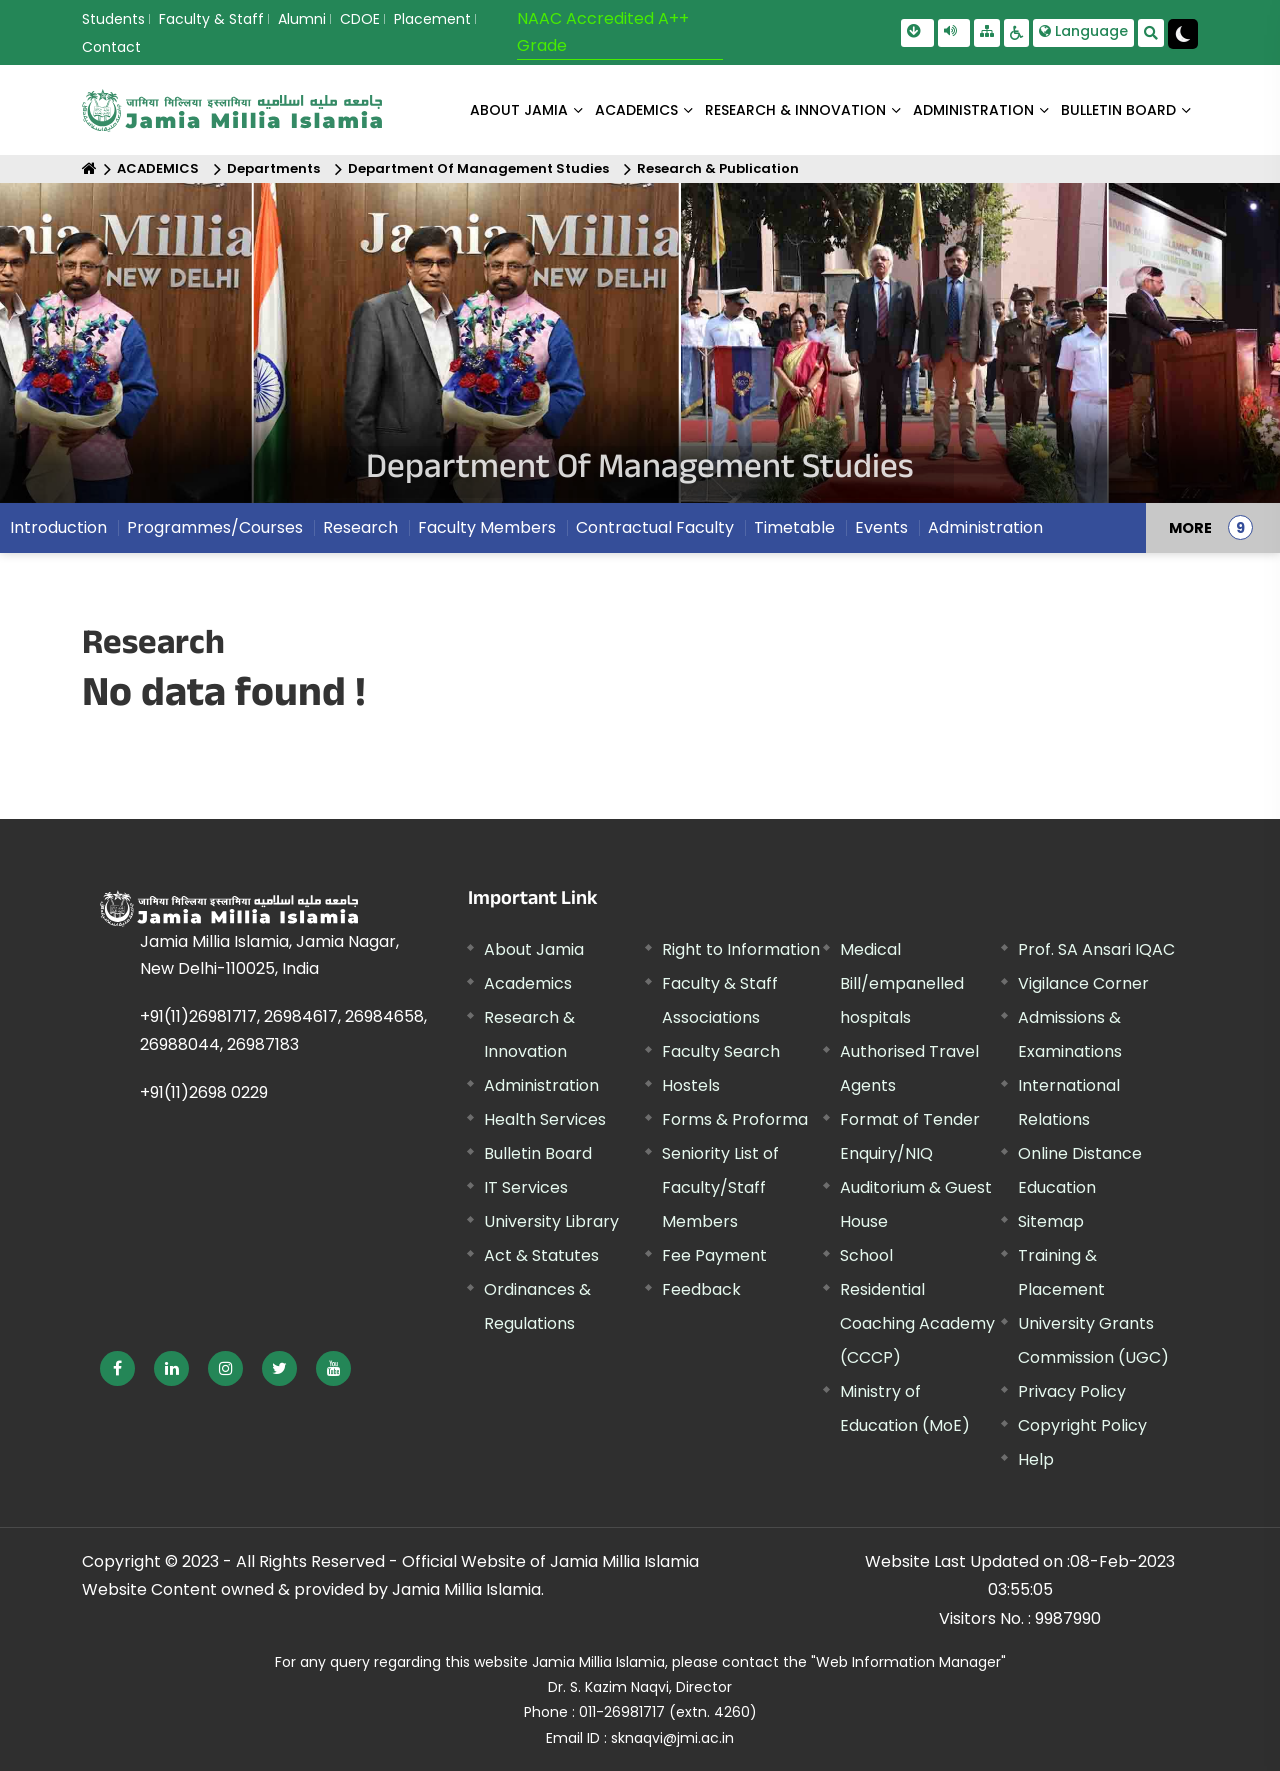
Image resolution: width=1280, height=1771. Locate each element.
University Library (551, 1221)
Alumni (302, 19)
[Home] (89, 168)
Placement (432, 19)
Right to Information (741, 949)
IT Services (526, 1187)
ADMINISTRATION (973, 110)
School (866, 1255)
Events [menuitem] (881, 527)
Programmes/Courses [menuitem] (215, 527)
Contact (111, 47)
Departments (273, 168)
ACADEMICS (636, 110)
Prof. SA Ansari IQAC (1096, 949)
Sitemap (1051, 1221)
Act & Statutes (541, 1255)
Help (1036, 1459)
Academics (528, 983)
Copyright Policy (1082, 1425)
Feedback (701, 1289)
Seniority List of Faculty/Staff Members (720, 1187)
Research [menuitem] (360, 527)
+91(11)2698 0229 (204, 1092)
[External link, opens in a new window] (117, 1368)
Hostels (691, 1085)
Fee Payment (714, 1255)
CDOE (360, 19)
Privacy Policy (1072, 1391)
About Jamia (519, 110)
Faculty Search (721, 1051)
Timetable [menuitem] (794, 527)
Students (113, 19)
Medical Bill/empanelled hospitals (902, 983)
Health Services (545, 1119)
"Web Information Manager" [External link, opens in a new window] (908, 1662)
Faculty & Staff (211, 19)
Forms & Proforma (735, 1119)
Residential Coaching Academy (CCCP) (917, 1323)
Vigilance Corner (1083, 983)
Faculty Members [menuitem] (487, 527)
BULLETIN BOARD (1118, 110)
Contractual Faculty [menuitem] (655, 527)
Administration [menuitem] (985, 527)
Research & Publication (718, 168)
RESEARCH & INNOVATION (795, 110)
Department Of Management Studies (478, 168)
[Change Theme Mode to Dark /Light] (1183, 34)
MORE (1190, 528)
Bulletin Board (538, 1153)
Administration (541, 1085)
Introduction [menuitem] (58, 527)
